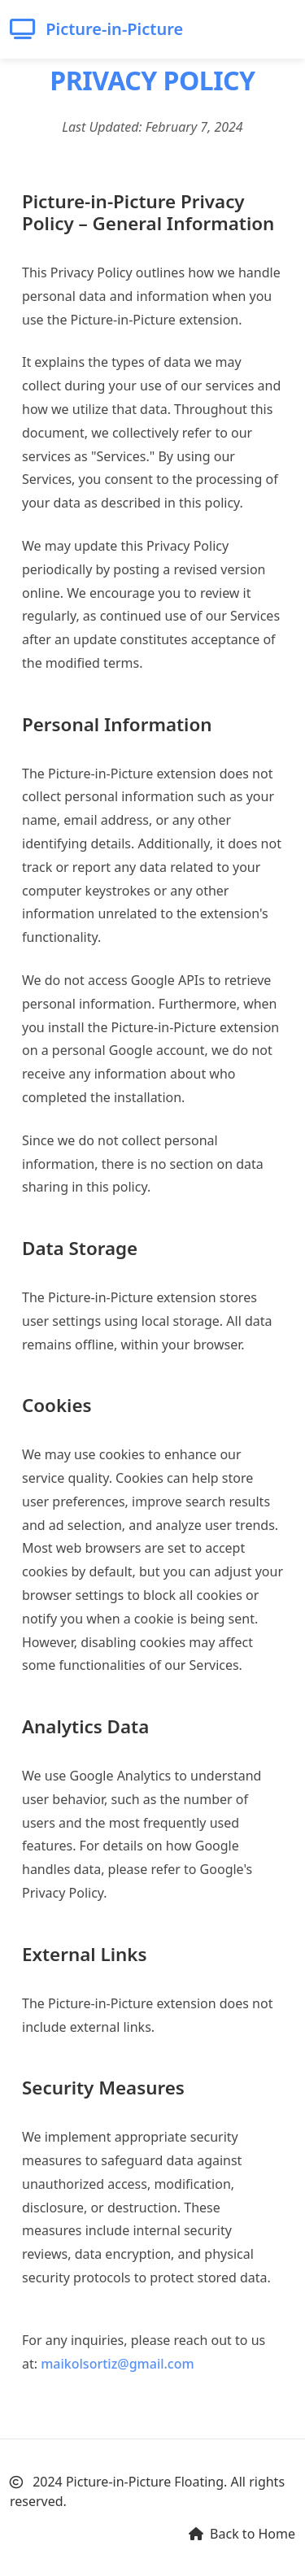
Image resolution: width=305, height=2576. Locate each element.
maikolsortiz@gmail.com (117, 2364)
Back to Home (242, 2534)
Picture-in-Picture (96, 29)
